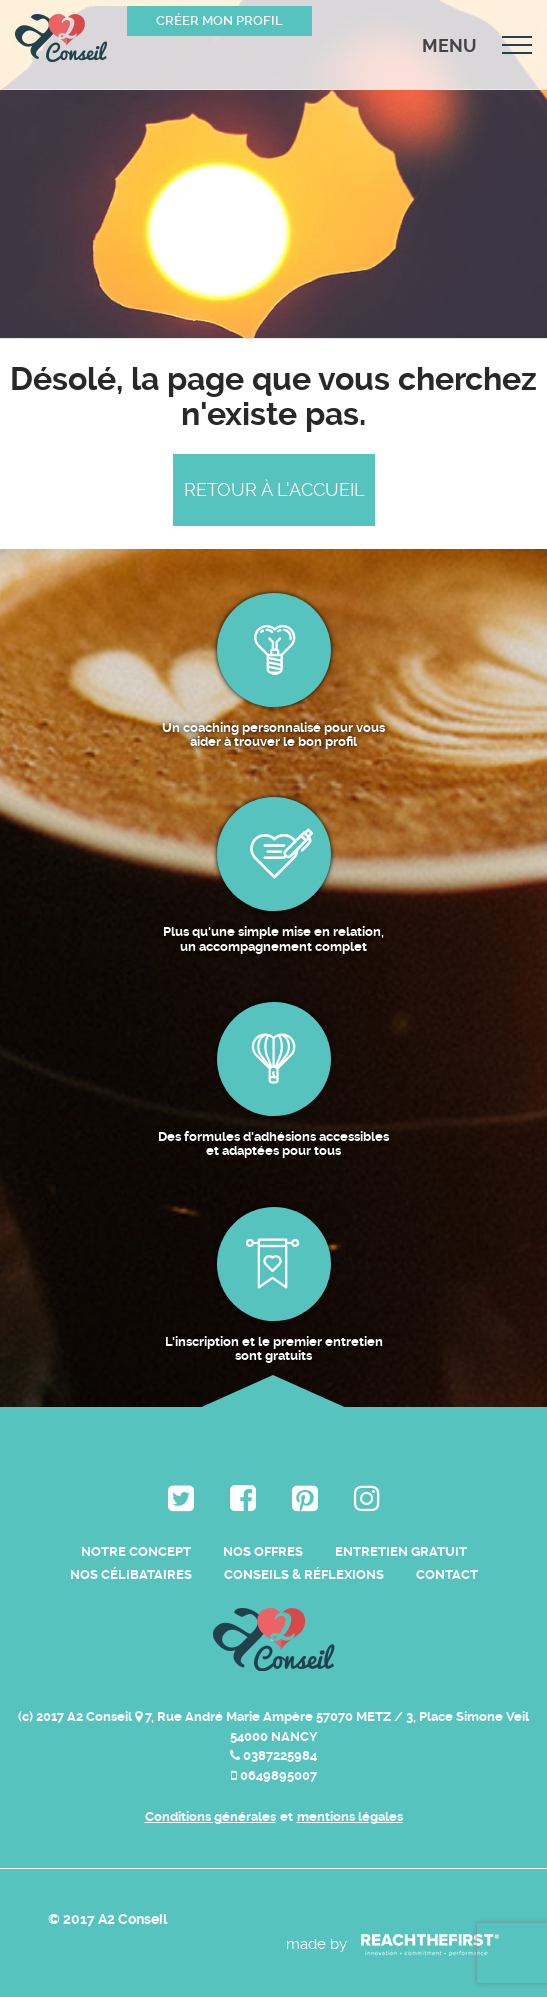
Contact (447, 1574)
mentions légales (350, 1816)
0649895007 (274, 1775)
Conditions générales (210, 1816)
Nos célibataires (131, 1574)
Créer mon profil (219, 20)
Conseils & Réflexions (304, 1574)
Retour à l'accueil (274, 489)
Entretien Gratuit (401, 1551)
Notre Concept (136, 1551)
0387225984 (273, 1755)
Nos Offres (263, 1551)
